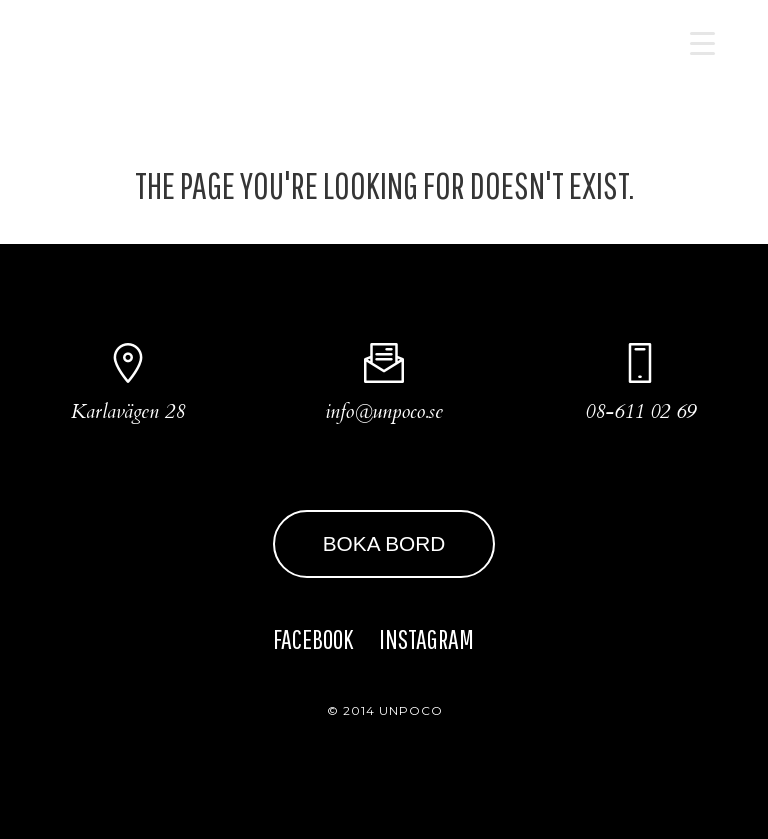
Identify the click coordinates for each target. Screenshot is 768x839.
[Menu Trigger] (702, 42)
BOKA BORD (384, 543)
